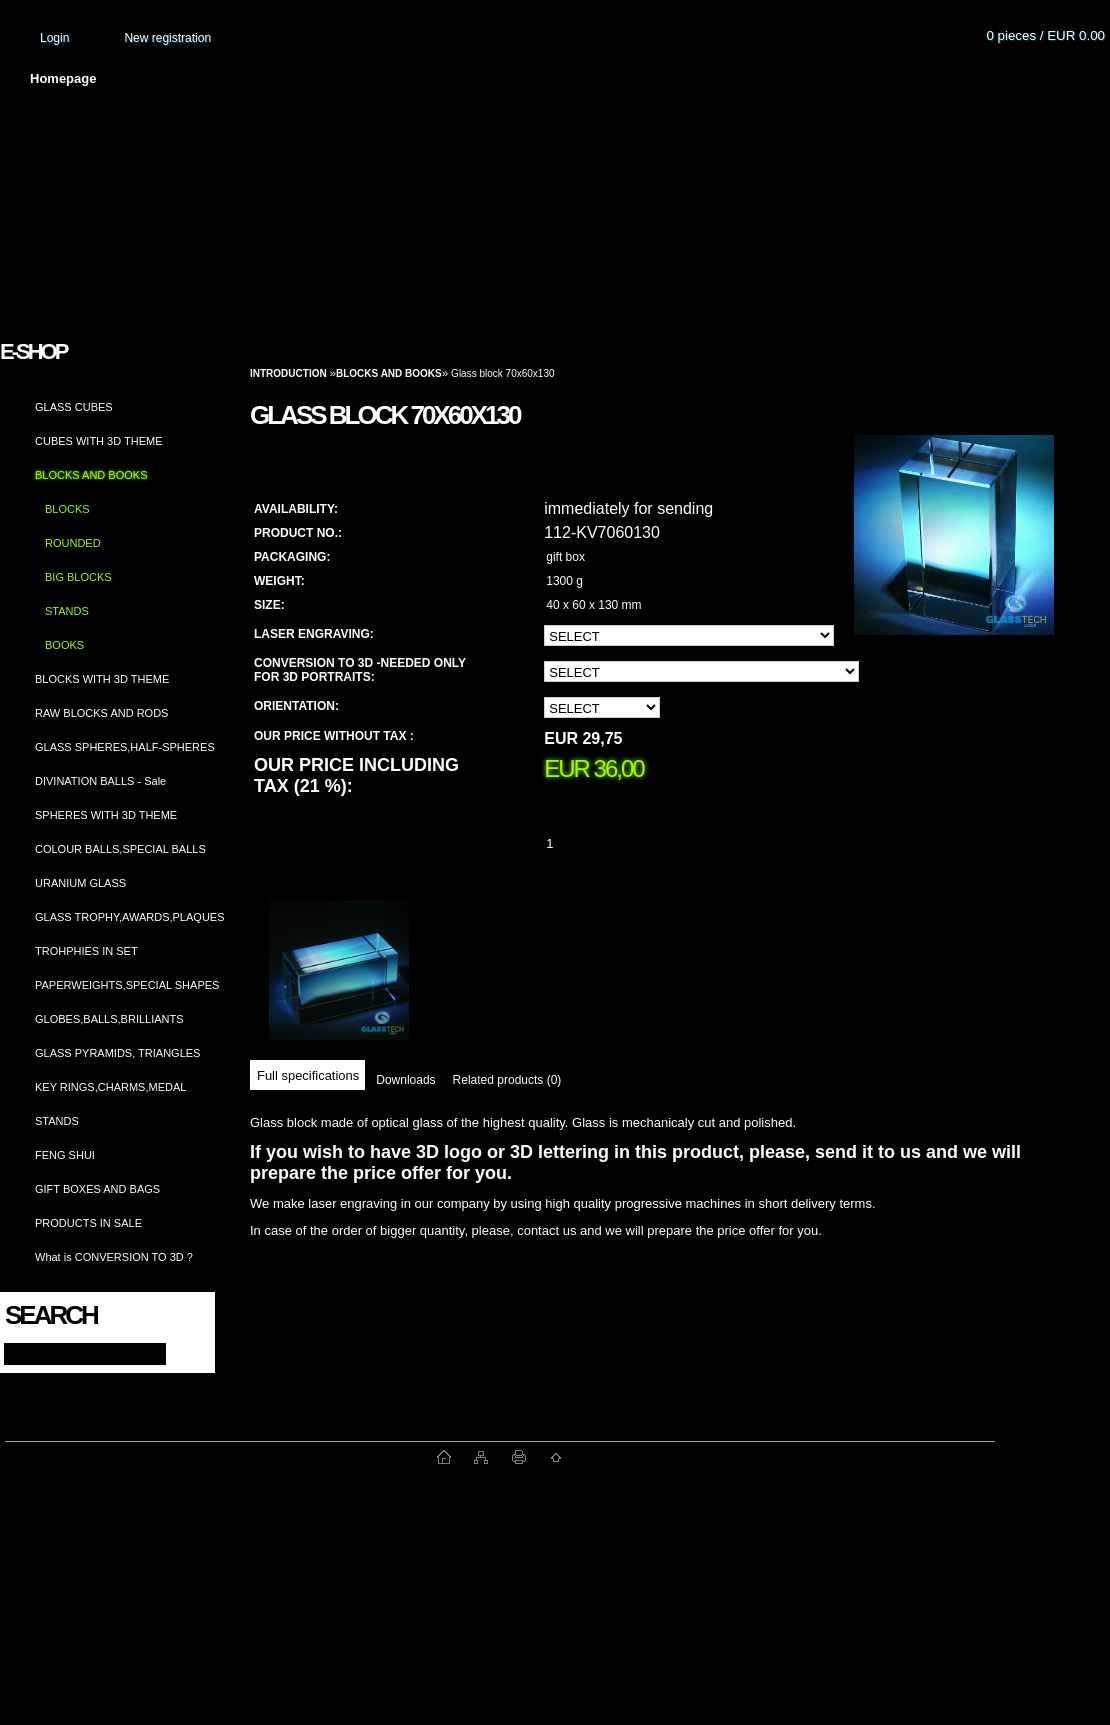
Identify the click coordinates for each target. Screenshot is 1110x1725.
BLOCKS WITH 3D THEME (102, 679)
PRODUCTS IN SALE (88, 1223)
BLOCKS (67, 509)
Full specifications (308, 1075)
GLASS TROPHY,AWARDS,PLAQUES (130, 917)
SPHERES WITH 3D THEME (106, 815)
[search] (181, 1352)
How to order (721, 78)
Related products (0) (507, 1080)
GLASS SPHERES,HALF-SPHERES (125, 747)
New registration (167, 38)
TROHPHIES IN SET (86, 951)
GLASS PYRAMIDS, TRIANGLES (117, 1053)
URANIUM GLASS (80, 883)
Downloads (405, 1080)
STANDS (67, 611)
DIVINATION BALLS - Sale (100, 781)
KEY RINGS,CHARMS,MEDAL (110, 1087)
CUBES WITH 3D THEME (99, 441)
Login (54, 38)
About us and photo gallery (230, 78)
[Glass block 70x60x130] (954, 554)
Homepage (63, 78)
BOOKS (64, 645)
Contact (835, 78)
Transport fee (590, 78)
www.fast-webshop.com (221, 1457)
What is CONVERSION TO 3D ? (114, 1257)
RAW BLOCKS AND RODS (101, 713)
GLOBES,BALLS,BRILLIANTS (109, 1019)
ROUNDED (73, 543)
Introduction (288, 373)
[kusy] (574, 843)
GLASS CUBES (74, 407)
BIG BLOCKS (78, 577)
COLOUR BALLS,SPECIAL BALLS (120, 849)
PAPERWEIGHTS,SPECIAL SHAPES (127, 985)
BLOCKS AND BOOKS (91, 475)
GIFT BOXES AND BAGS (97, 1189)
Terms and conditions (432, 78)
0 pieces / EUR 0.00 (1045, 35)
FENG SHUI (65, 1155)
